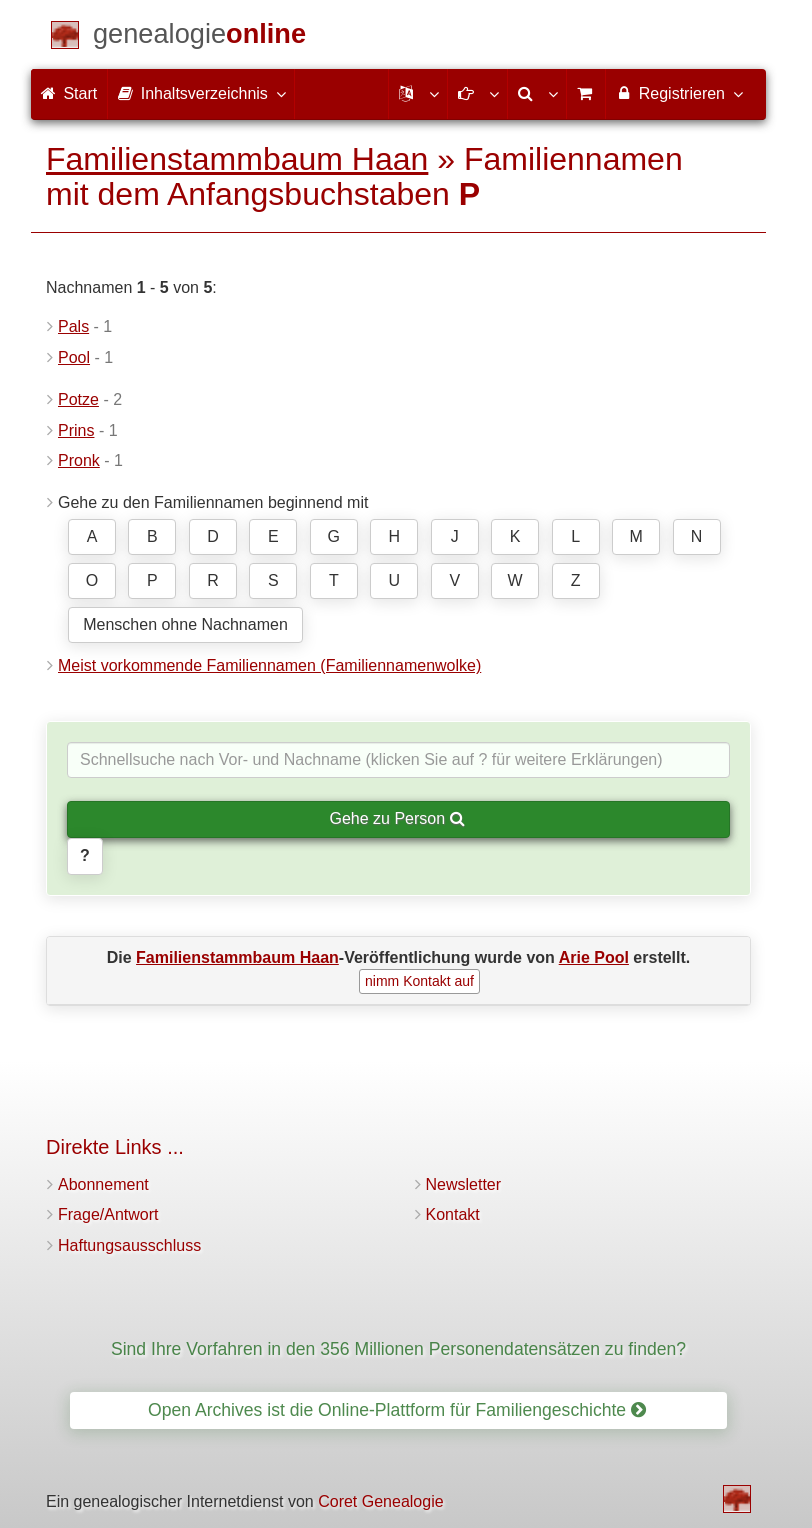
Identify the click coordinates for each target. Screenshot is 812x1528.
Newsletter (464, 1184)
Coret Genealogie (380, 1501)
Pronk (79, 460)
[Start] (199, 37)
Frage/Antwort (108, 1214)
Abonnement (103, 1184)
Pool (74, 357)
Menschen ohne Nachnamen (185, 624)
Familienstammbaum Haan (237, 159)
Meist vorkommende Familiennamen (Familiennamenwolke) (269, 665)
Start (69, 93)
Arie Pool (594, 957)
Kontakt (453, 1214)
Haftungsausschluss (129, 1245)
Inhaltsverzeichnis (201, 93)
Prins (76, 430)
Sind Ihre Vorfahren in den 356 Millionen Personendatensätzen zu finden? (398, 1349)
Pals (73, 326)
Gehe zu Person (396, 818)
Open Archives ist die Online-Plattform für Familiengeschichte (397, 1410)
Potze (78, 399)
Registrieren (678, 93)
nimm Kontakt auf (419, 981)
